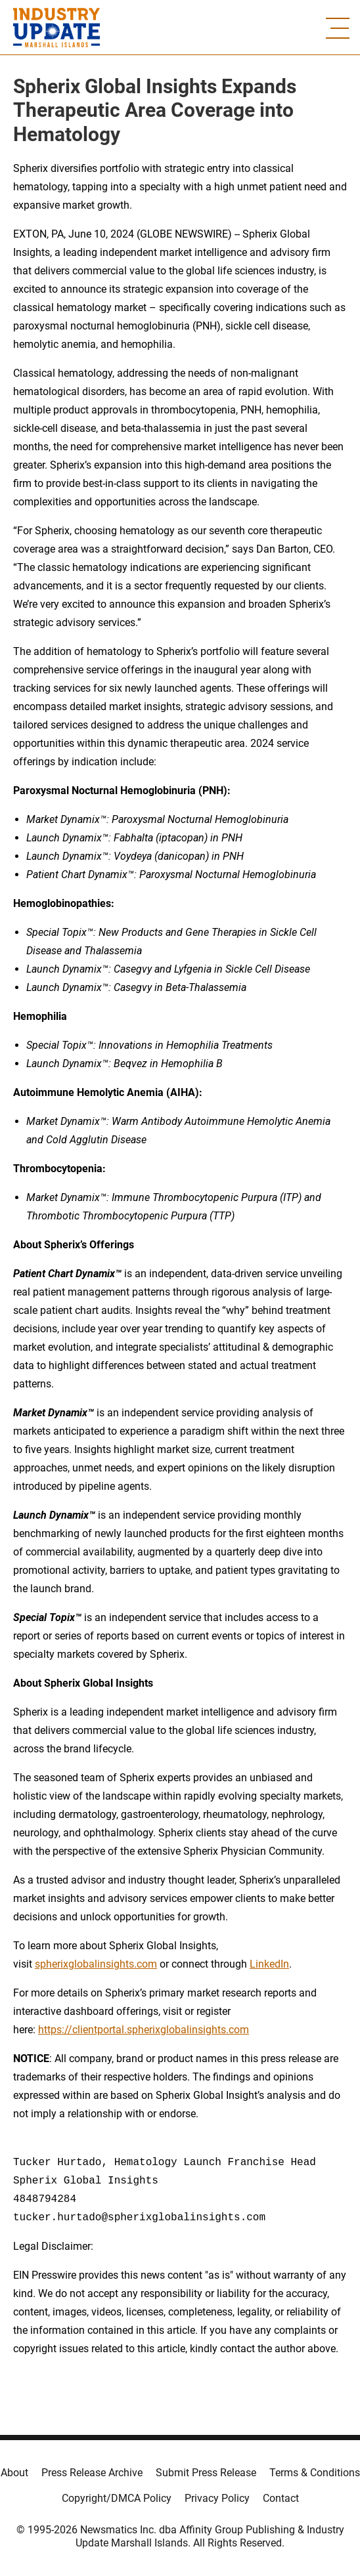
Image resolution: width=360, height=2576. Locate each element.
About (14, 2472)
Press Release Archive (92, 2472)
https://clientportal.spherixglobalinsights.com (143, 2029)
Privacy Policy (217, 2498)
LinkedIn (269, 1964)
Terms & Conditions (314, 2472)
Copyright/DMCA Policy (116, 2498)
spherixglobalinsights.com (96, 1964)
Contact (281, 2498)
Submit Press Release (206, 2472)
